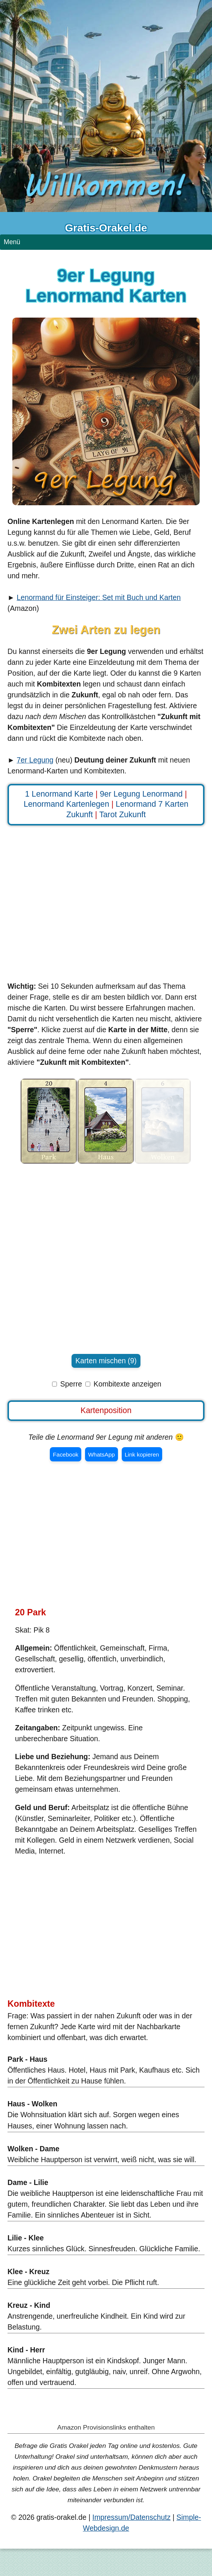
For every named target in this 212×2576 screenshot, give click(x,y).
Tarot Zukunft (122, 814)
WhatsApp (101, 1454)
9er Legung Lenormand (141, 794)
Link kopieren (142, 1454)
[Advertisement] (106, 906)
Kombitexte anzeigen (127, 1384)
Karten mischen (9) (106, 1361)
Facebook (65, 1454)
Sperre (71, 1384)
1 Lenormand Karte (59, 794)
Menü (12, 242)
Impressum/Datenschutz (132, 2517)
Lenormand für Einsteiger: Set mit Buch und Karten (99, 597)
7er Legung (35, 760)
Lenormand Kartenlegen (66, 804)
